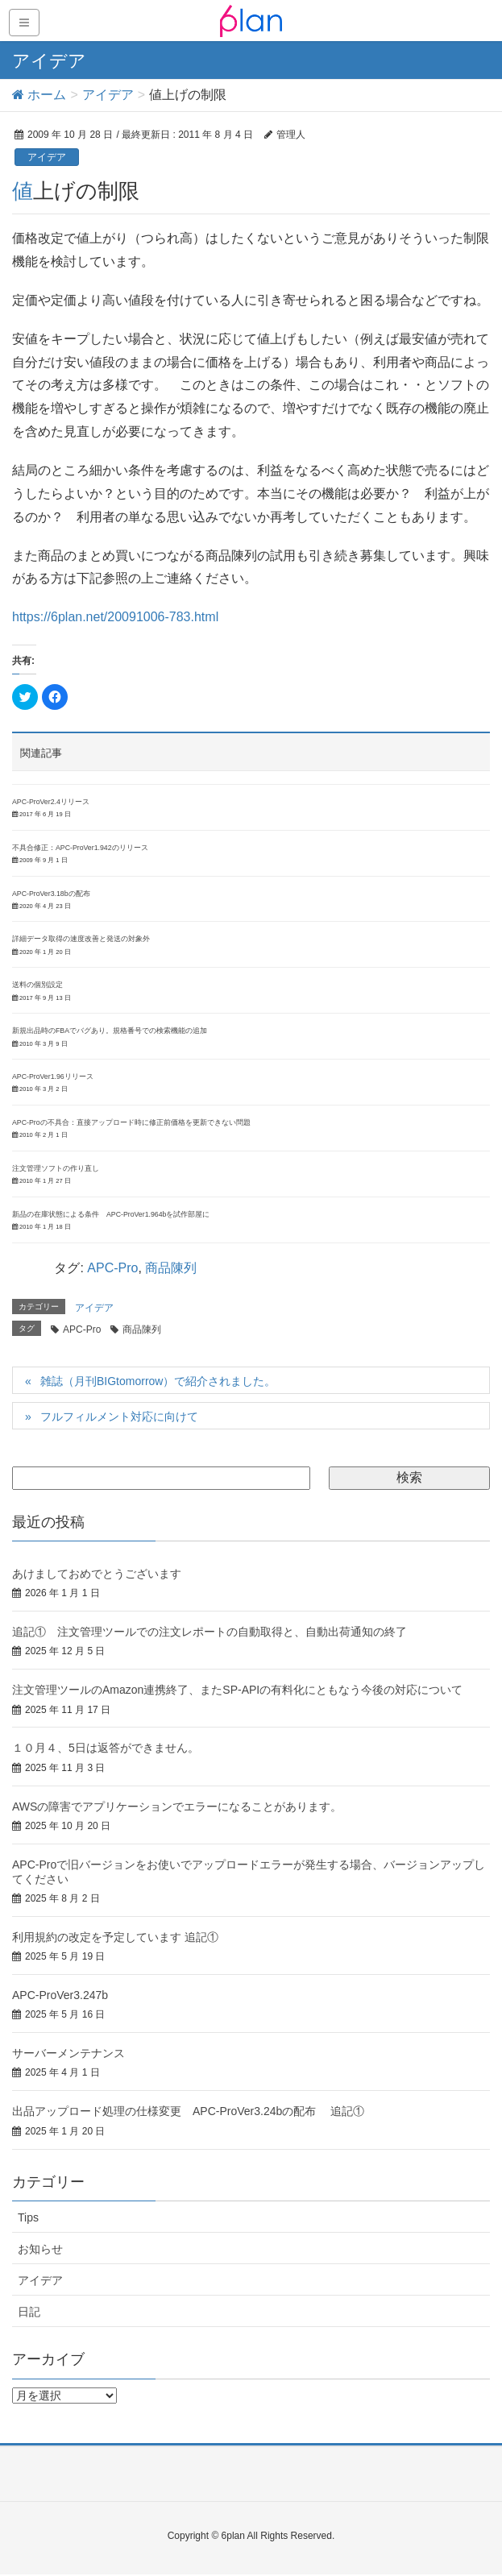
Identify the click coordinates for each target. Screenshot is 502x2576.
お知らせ (40, 2248)
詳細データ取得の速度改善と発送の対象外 (81, 939)
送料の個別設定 (37, 985)
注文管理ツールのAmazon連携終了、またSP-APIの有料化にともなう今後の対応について (237, 1689)
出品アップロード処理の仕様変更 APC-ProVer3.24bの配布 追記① (188, 2111)
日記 (29, 2311)
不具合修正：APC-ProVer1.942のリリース (80, 848)
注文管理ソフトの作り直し (55, 1168)
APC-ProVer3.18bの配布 (51, 894)
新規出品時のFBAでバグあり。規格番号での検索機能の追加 (109, 1031)
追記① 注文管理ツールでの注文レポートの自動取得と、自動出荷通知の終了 (209, 1631)
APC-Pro (112, 1268)
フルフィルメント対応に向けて (119, 1416)
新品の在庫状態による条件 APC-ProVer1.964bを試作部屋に (111, 1214)
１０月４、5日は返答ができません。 (105, 1747)
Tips (28, 2217)
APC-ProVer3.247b (60, 1995)
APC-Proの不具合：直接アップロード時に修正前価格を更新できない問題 (131, 1122)
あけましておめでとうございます (96, 1573)
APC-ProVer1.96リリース (52, 1076)
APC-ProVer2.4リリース (50, 802)
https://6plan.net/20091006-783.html (115, 617)
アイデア (46, 157)
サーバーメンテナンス (68, 2053)
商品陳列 (171, 1268)
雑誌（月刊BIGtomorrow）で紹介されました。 (158, 1381)
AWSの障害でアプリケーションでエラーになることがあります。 (177, 1806)
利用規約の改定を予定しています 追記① (115, 1937)
